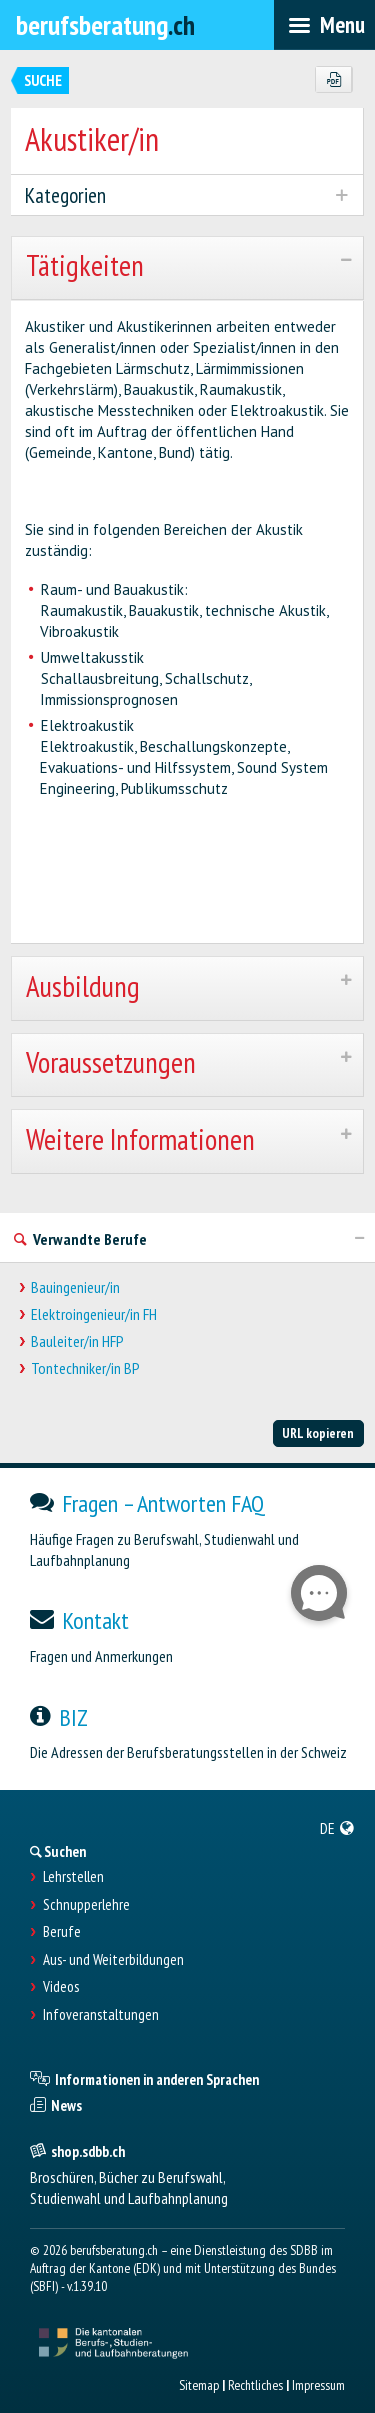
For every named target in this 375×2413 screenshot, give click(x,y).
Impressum (318, 2385)
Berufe (62, 1932)
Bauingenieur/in (75, 1287)
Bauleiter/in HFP (77, 1341)
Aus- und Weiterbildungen (113, 1960)
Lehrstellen (73, 1877)
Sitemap (199, 2385)
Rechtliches (255, 2385)
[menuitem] (337, 1828)
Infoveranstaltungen (101, 2015)
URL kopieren (318, 1433)
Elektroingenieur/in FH (94, 1314)
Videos (61, 1987)
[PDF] (333, 80)
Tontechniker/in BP (85, 1368)
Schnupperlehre (86, 1905)
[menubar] (324, 25)
